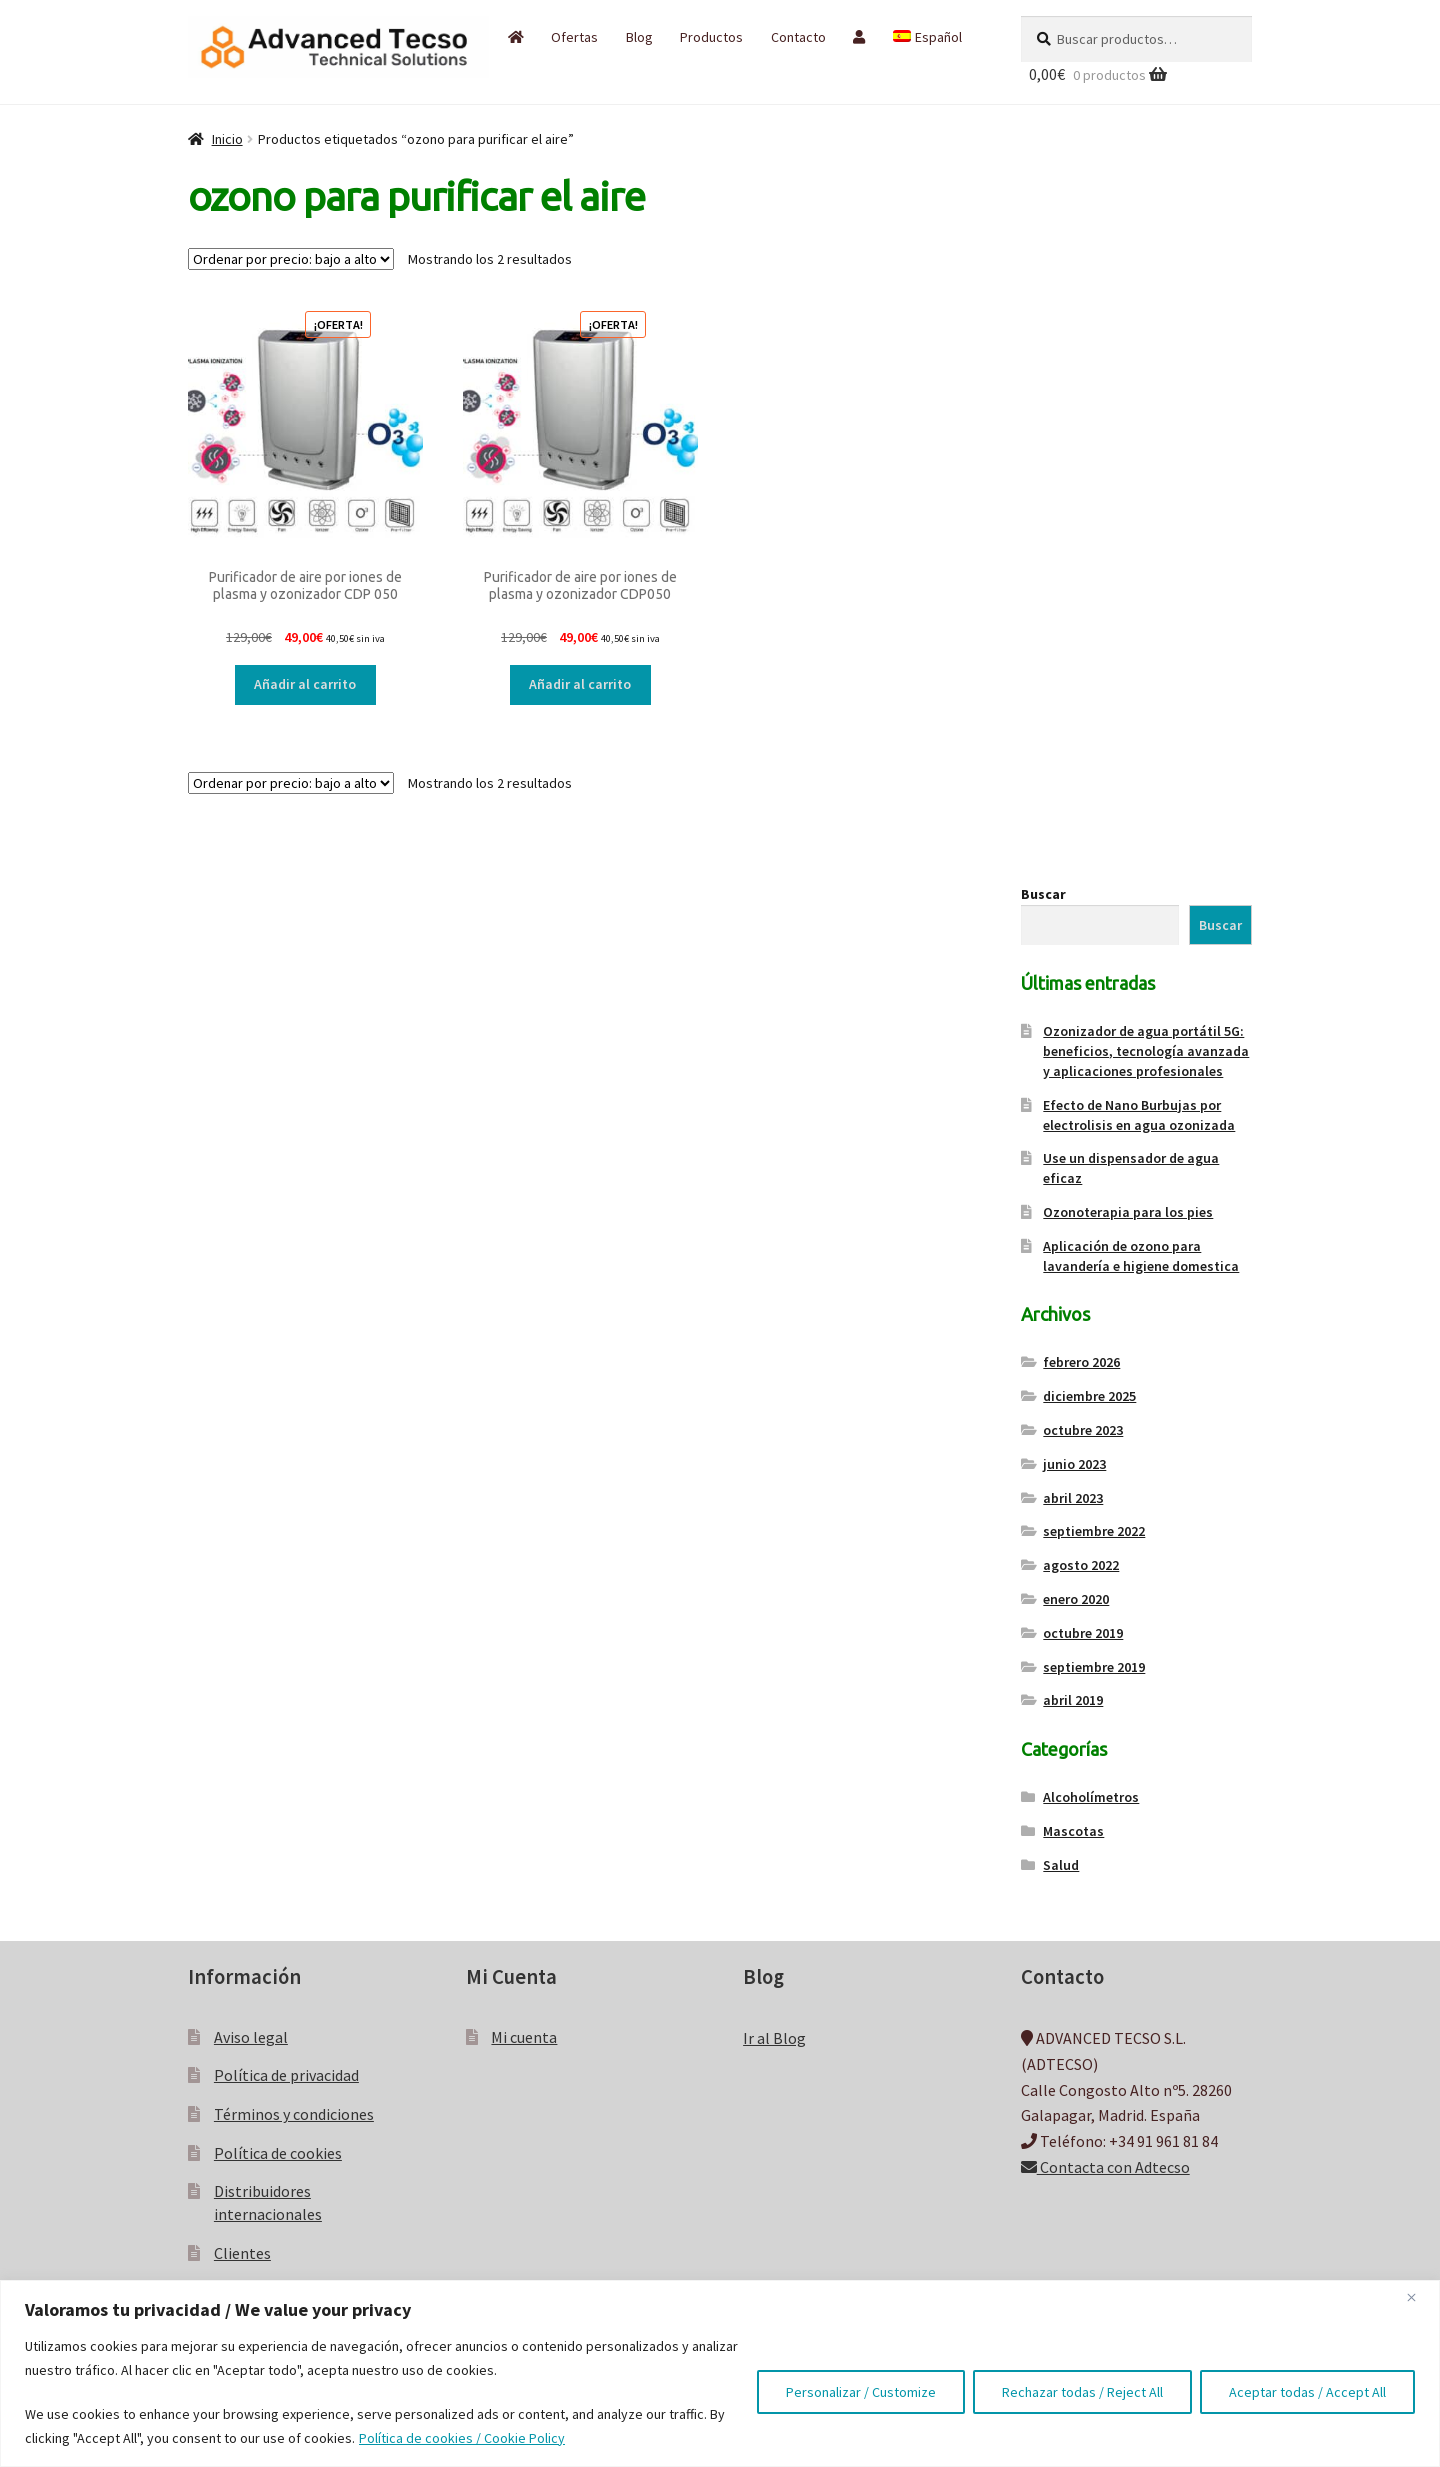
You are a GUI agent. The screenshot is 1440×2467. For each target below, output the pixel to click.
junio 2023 (1074, 1464)
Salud (1061, 1865)
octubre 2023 (1083, 1430)
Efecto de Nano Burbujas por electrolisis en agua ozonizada (1139, 1115)
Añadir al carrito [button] (305, 684)
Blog (639, 37)
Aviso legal (251, 2037)
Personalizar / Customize (861, 2392)
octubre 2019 (1083, 1633)
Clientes (242, 2253)
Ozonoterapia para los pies (1128, 1212)
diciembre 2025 (1089, 1396)
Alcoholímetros (1091, 1797)
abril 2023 (1073, 1498)
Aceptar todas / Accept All (1307, 2392)
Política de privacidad (286, 2075)
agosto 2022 (1081, 1565)
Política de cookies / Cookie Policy (462, 2438)
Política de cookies (278, 2153)
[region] (720, 2373)
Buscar (1043, 894)
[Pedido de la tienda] (291, 259)
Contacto (798, 37)
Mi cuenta (524, 2037)
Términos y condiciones (294, 2114)
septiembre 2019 (1094, 1667)
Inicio (227, 139)
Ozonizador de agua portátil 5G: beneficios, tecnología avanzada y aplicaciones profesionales (1146, 1051)
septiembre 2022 (1094, 1531)
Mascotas (1073, 1831)
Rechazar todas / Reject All (1082, 2392)
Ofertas (574, 37)
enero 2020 (1076, 1599)
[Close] (1419, 2297)
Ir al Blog (774, 2038)
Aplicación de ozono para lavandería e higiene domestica (1141, 1256)
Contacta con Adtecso (1105, 2167)
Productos (711, 37)
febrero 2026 (1081, 1362)
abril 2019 (1073, 1700)
